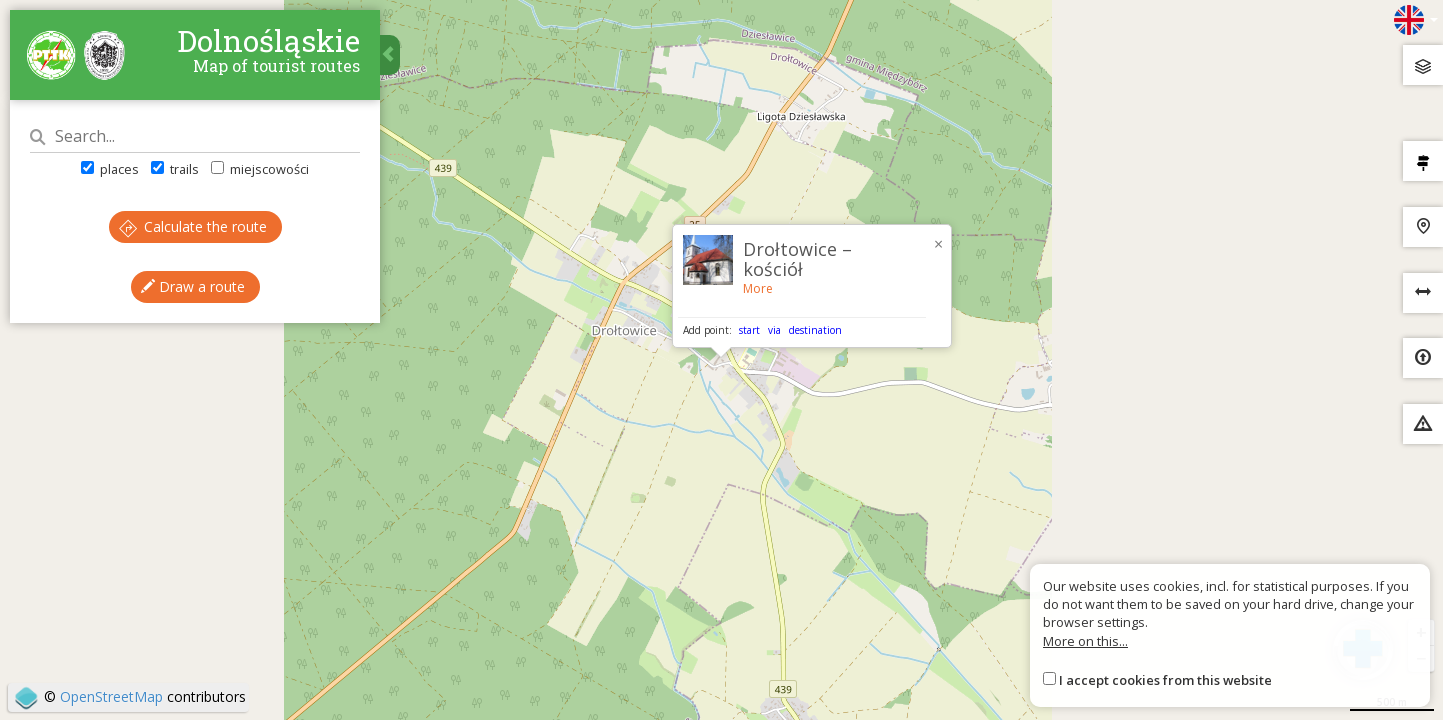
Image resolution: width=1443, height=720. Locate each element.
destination (815, 330)
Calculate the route (193, 226)
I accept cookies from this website (1165, 680)
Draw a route (193, 286)
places (110, 169)
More (758, 288)
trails (175, 169)
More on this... (1085, 641)
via (774, 330)
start (749, 330)
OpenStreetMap (111, 696)
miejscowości (260, 169)
